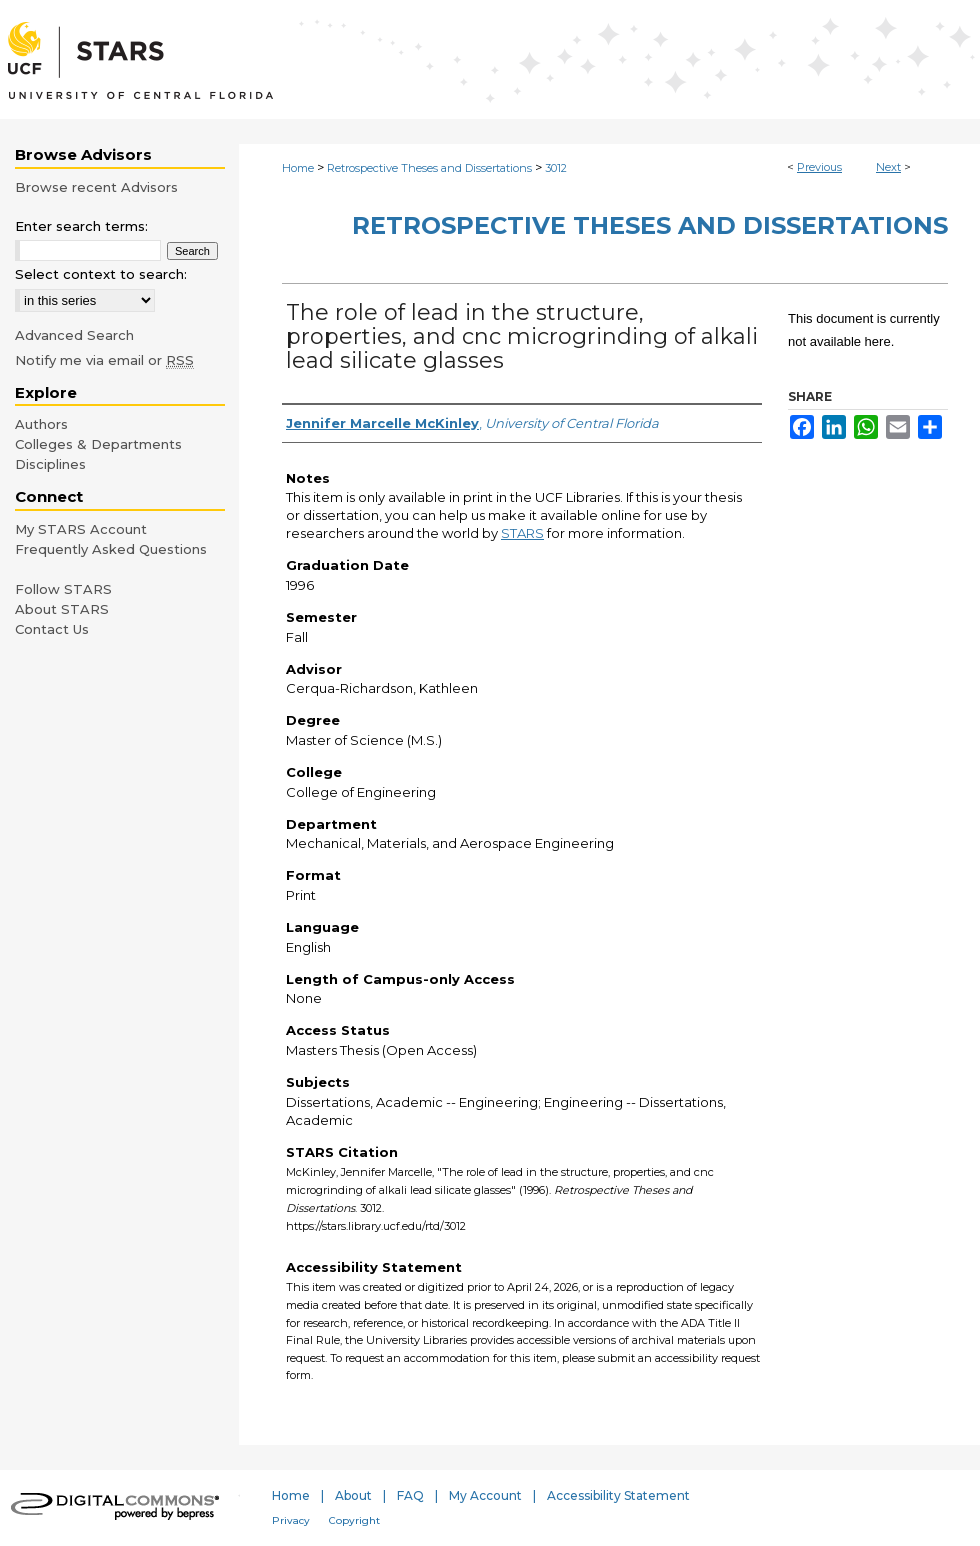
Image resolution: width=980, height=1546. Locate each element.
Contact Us (52, 629)
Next (888, 167)
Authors (41, 424)
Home (298, 168)
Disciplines (50, 464)
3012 (556, 168)
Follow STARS (63, 589)
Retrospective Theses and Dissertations (429, 168)
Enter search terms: (81, 226)
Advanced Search (74, 335)
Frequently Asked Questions (111, 549)
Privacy (291, 1520)
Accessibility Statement (618, 1495)
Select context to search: (101, 274)
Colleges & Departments (98, 444)
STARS (522, 533)
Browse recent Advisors (96, 187)
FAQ (410, 1495)
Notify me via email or (104, 360)
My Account (485, 1495)
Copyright (354, 1520)
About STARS (62, 609)
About (353, 1495)
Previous (819, 167)
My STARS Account (81, 529)
